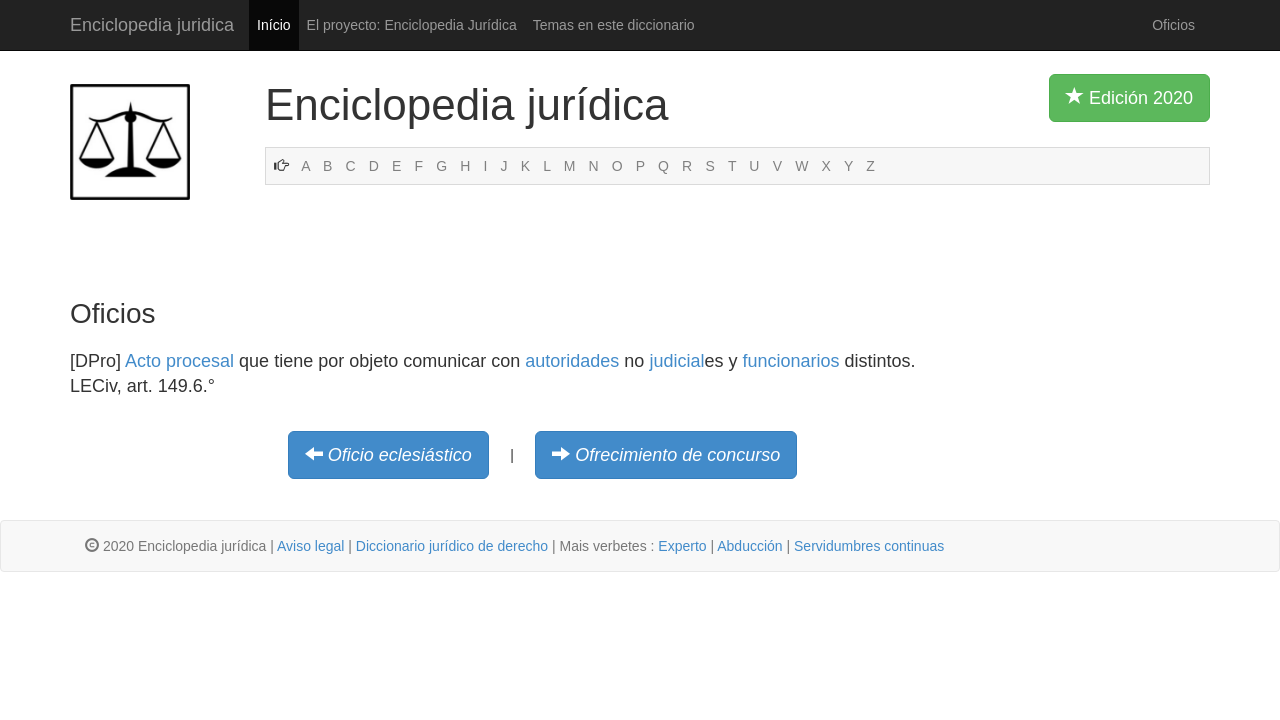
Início (273, 25)
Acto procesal (179, 361)
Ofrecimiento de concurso (677, 455)
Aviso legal (310, 546)
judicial (676, 361)
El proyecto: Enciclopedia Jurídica (412, 25)
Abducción (749, 546)
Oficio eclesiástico (400, 455)
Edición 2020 (1129, 97)
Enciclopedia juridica (152, 25)
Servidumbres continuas (869, 546)
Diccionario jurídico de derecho (452, 546)
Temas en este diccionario (614, 25)
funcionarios (790, 361)
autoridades (572, 361)
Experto (682, 546)
